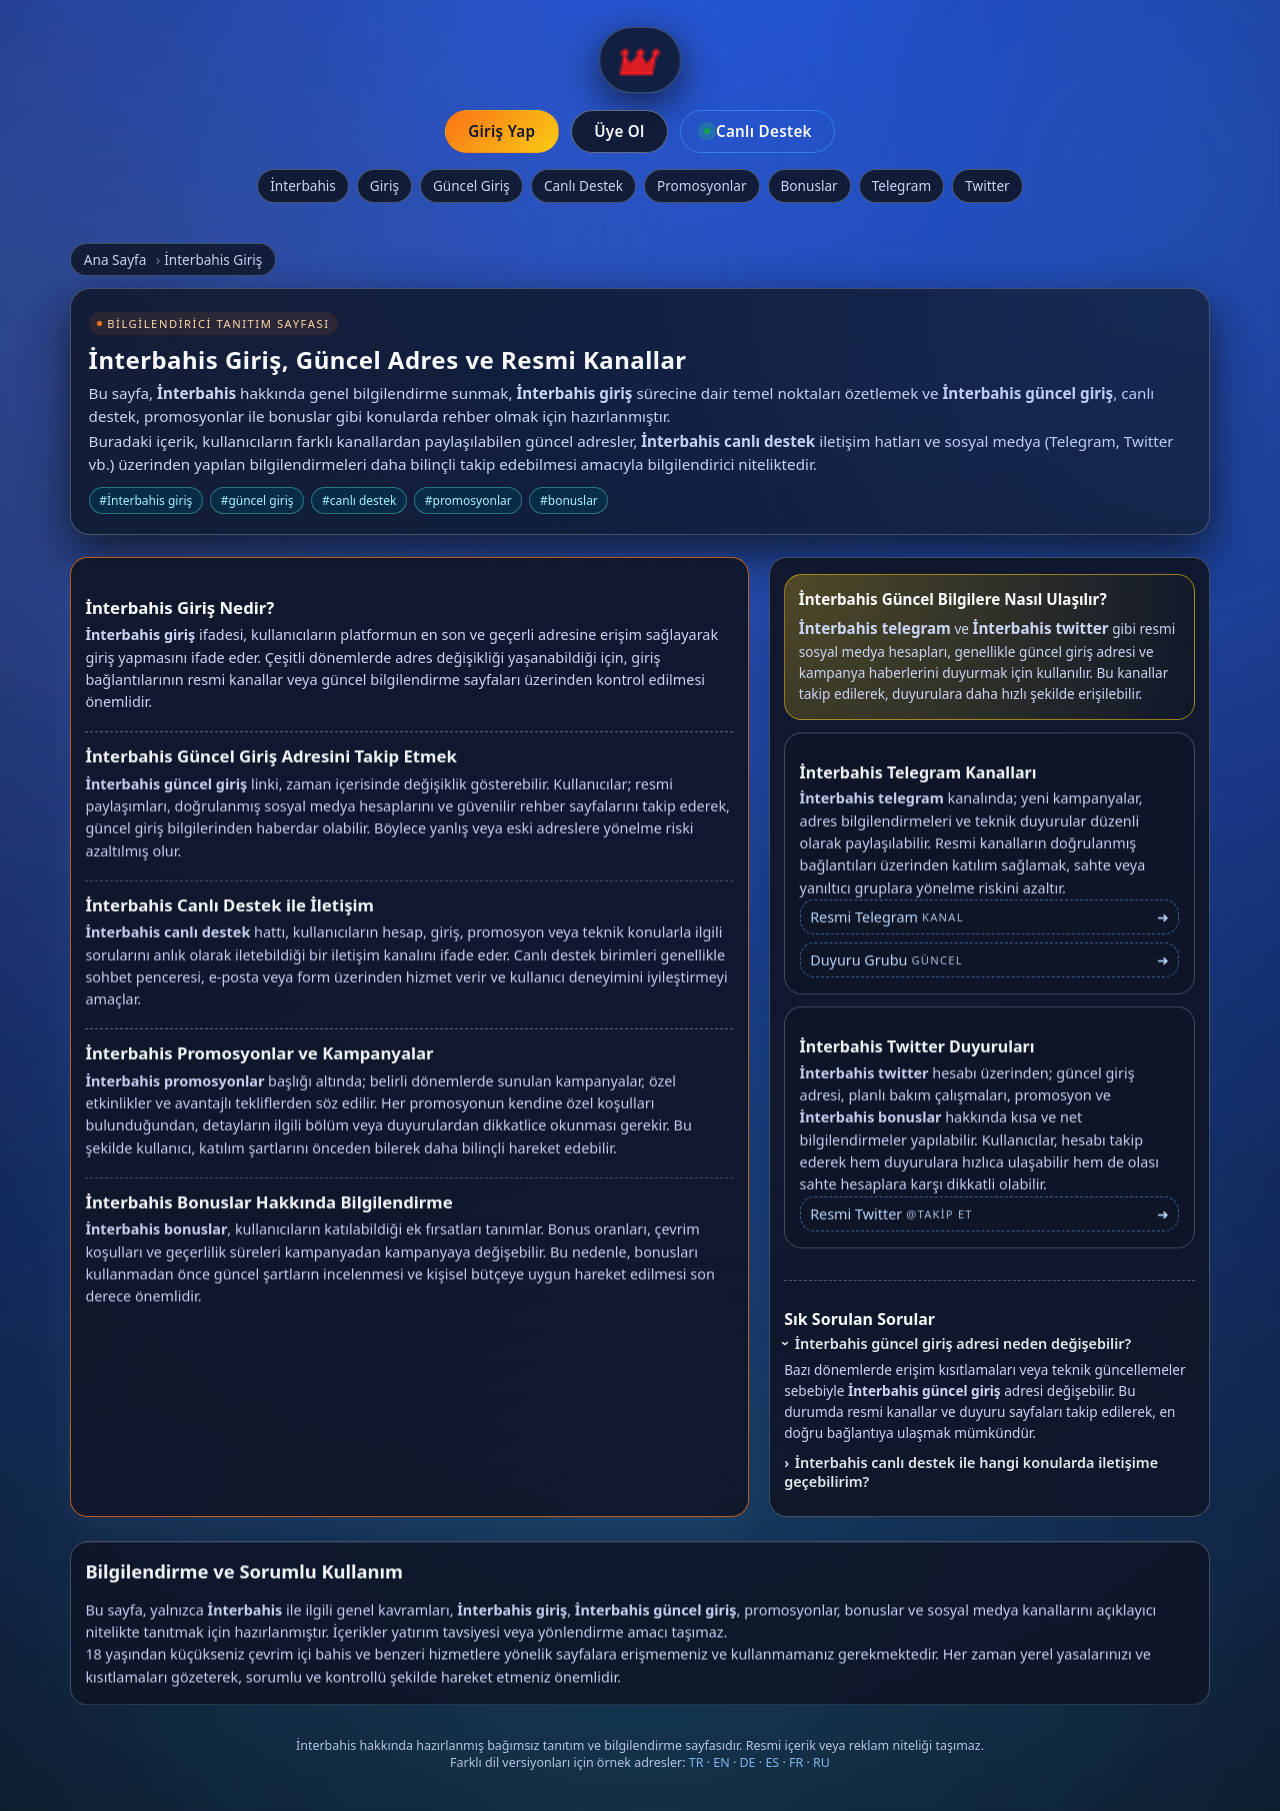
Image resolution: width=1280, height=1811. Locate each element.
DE (748, 1762)
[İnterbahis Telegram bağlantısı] (990, 924)
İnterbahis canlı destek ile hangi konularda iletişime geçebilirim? (971, 1472)
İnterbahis (303, 185)
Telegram (902, 185)
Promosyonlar (702, 185)
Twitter (987, 185)
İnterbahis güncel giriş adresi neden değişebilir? (963, 1343)
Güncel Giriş (471, 185)
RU (821, 1762)
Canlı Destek (583, 185)
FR (796, 1762)
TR (696, 1762)
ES (772, 1762)
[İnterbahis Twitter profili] (990, 1221)
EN (721, 1762)
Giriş (384, 185)
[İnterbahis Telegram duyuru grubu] (990, 966)
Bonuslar (809, 185)
